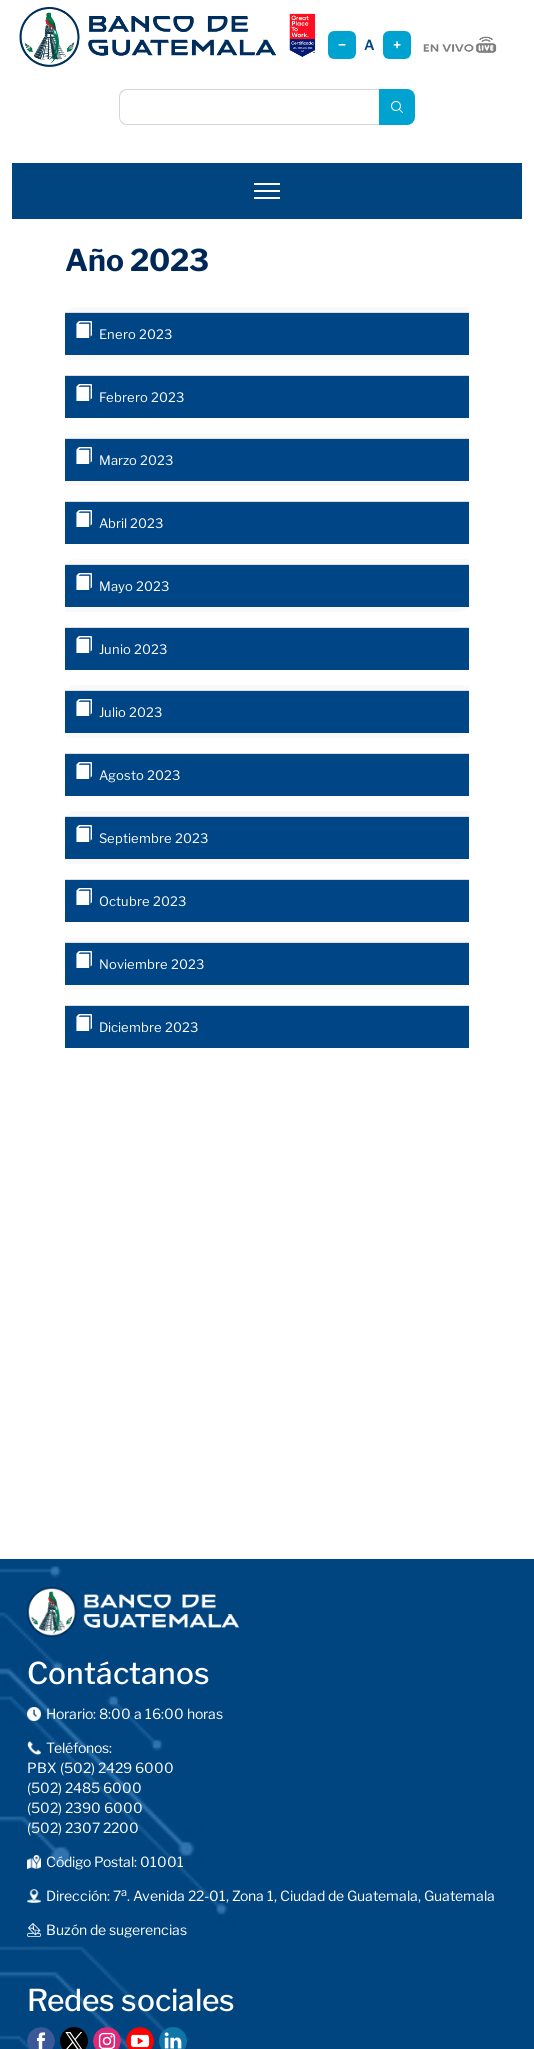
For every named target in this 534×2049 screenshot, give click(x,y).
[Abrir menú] (267, 191)
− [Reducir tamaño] (342, 44)
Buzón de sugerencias (116, 1929)
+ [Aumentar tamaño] (397, 44)
